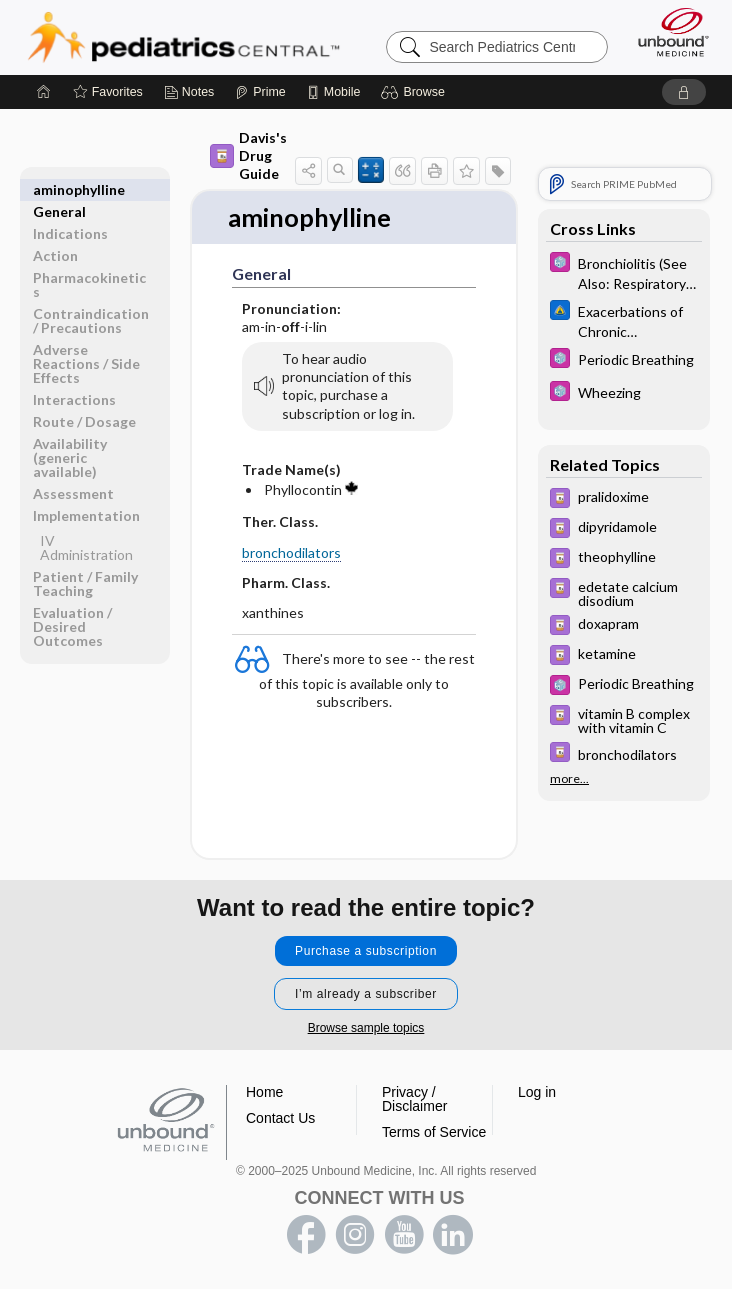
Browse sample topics (366, 1028)
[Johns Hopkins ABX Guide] (624, 320)
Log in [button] (537, 1092)
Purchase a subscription (366, 951)
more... (569, 778)
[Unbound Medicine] (667, 32)
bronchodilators (291, 552)
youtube (404, 1235)
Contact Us (280, 1118)
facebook (306, 1235)
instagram (355, 1235)
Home (264, 1092)
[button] (415, 92)
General (59, 189)
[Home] (44, 92)
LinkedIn (453, 1235)
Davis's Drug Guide (248, 155)
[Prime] (260, 92)
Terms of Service (434, 1132)
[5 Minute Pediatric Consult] (624, 272)
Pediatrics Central (183, 37)
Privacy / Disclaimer (414, 1099)
